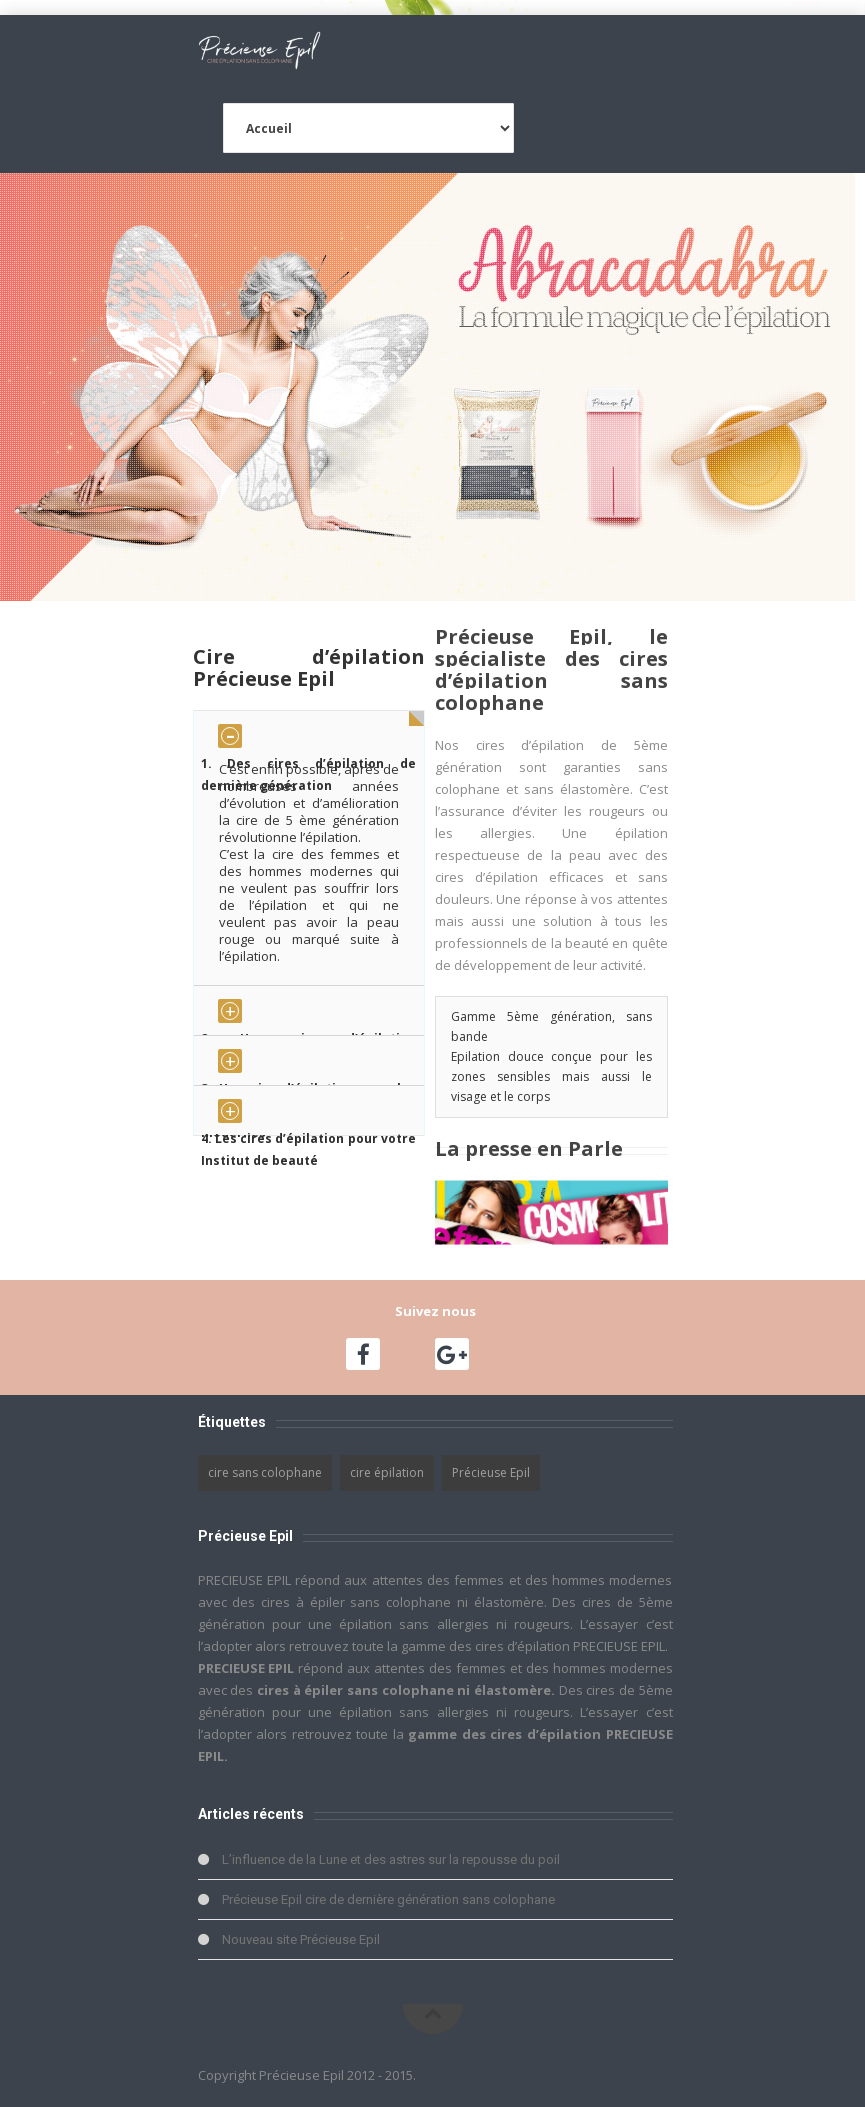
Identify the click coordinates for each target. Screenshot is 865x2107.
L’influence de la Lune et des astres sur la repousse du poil (391, 1859)
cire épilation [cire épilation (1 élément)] (387, 1472)
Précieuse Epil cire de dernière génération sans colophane (388, 1899)
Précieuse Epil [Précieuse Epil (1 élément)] (491, 1472)
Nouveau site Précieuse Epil (301, 1939)
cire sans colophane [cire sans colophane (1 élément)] (265, 1472)
